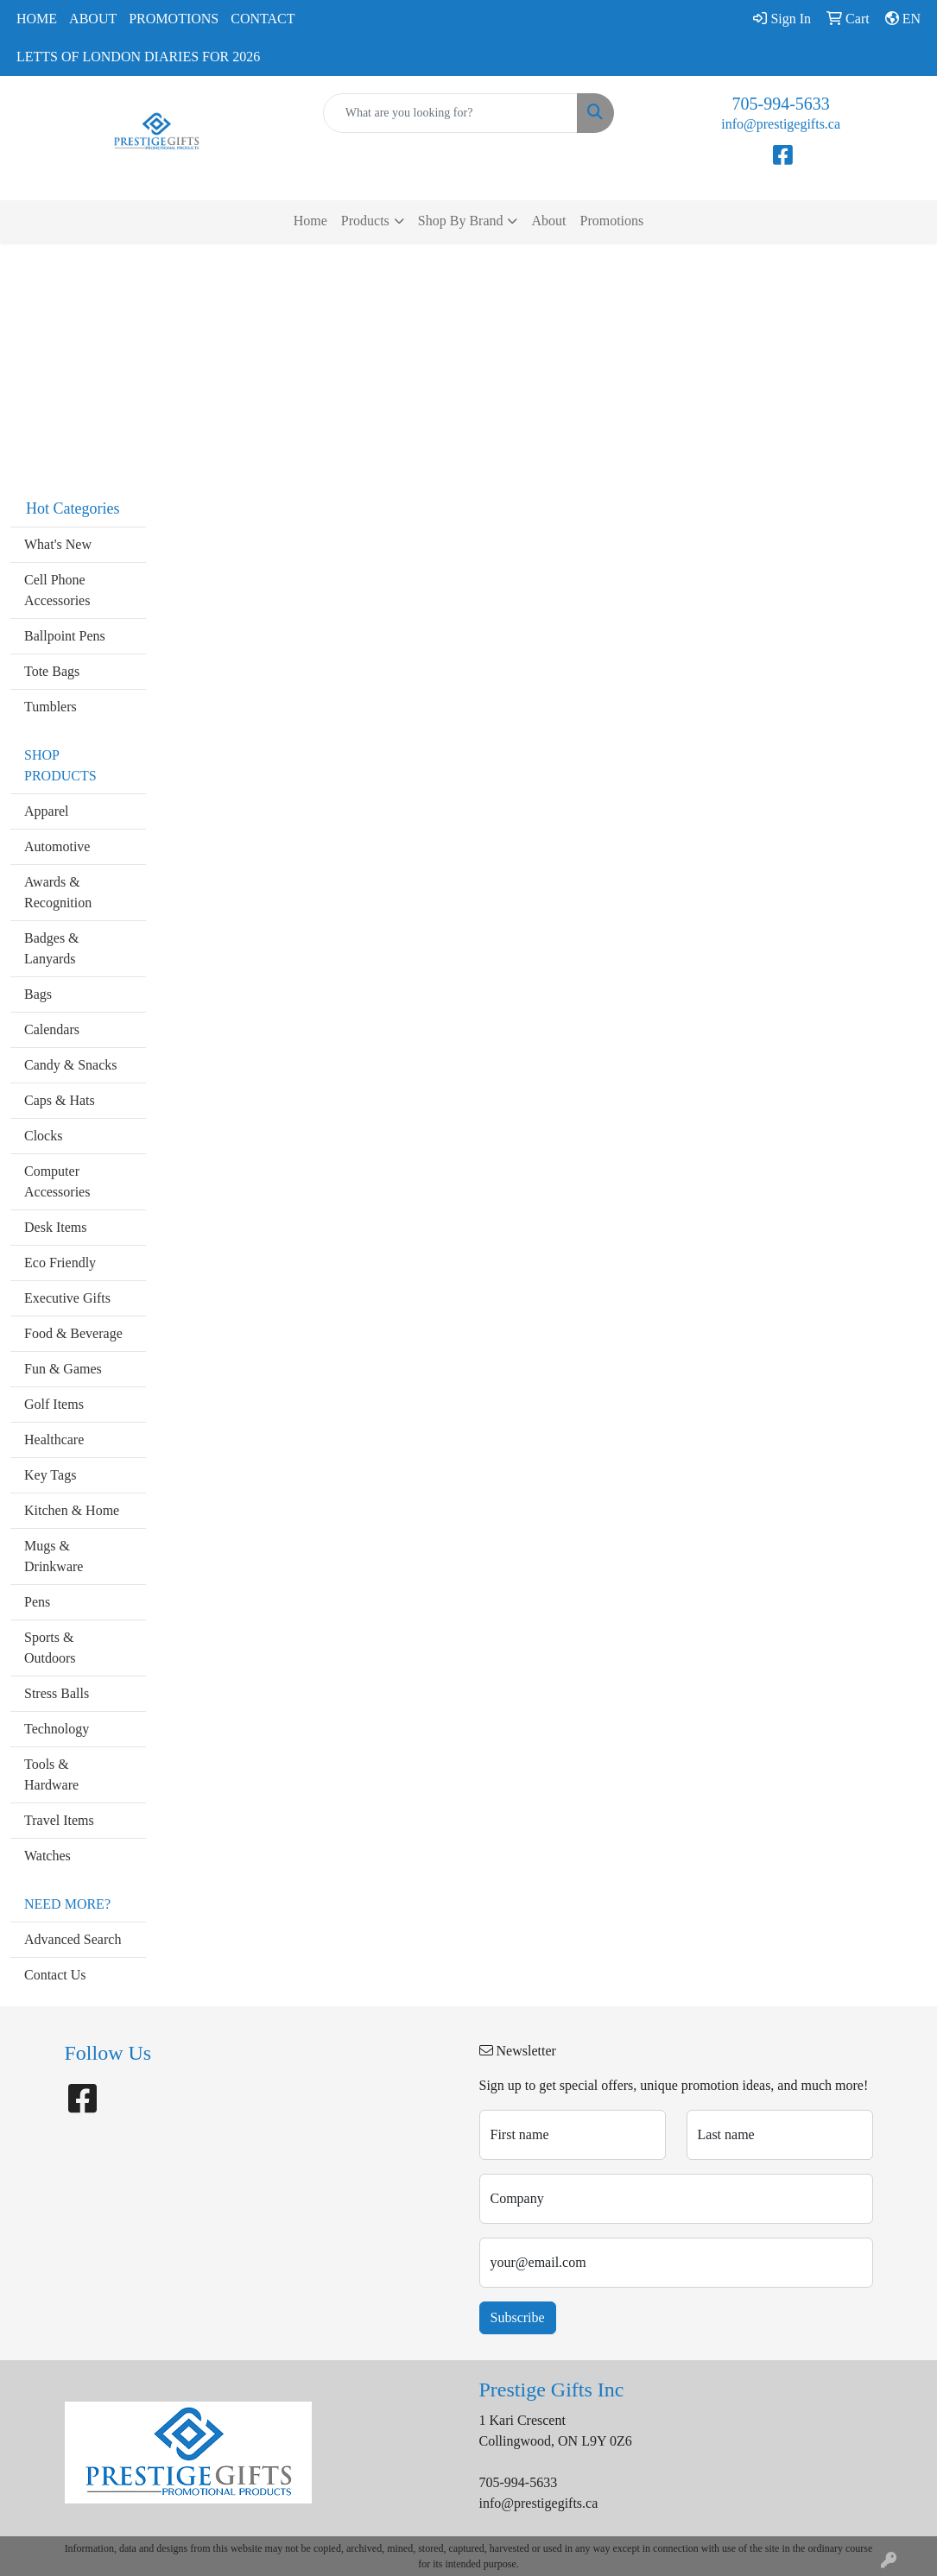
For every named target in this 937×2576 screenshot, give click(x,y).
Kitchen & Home (71, 1510)
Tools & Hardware (51, 1774)
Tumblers (50, 706)
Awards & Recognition (58, 892)
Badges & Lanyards (51, 948)
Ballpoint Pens (64, 635)
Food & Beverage (73, 1333)
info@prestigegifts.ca (780, 124)
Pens (37, 1601)
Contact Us (55, 1974)
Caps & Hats (59, 1100)
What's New (58, 544)
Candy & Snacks (70, 1065)
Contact (262, 18)
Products (365, 220)
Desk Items (55, 1227)
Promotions (173, 18)
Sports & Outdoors (50, 1647)
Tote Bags (51, 671)
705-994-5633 (781, 103)
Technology (56, 1728)
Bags (38, 994)
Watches (47, 1855)
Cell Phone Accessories (57, 590)
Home (36, 18)
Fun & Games (63, 1368)
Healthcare (54, 1439)
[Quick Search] (451, 113)
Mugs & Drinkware (53, 1556)
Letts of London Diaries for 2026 (138, 56)
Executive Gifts (67, 1298)
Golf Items (54, 1404)
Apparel (46, 811)
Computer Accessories (57, 1181)
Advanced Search (72, 1939)
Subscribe (518, 2317)
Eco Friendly (60, 1262)
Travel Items (59, 1820)
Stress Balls (56, 1693)
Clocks (43, 1135)
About (93, 18)
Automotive (57, 846)
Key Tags (50, 1475)
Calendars (51, 1029)
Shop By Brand (460, 220)
